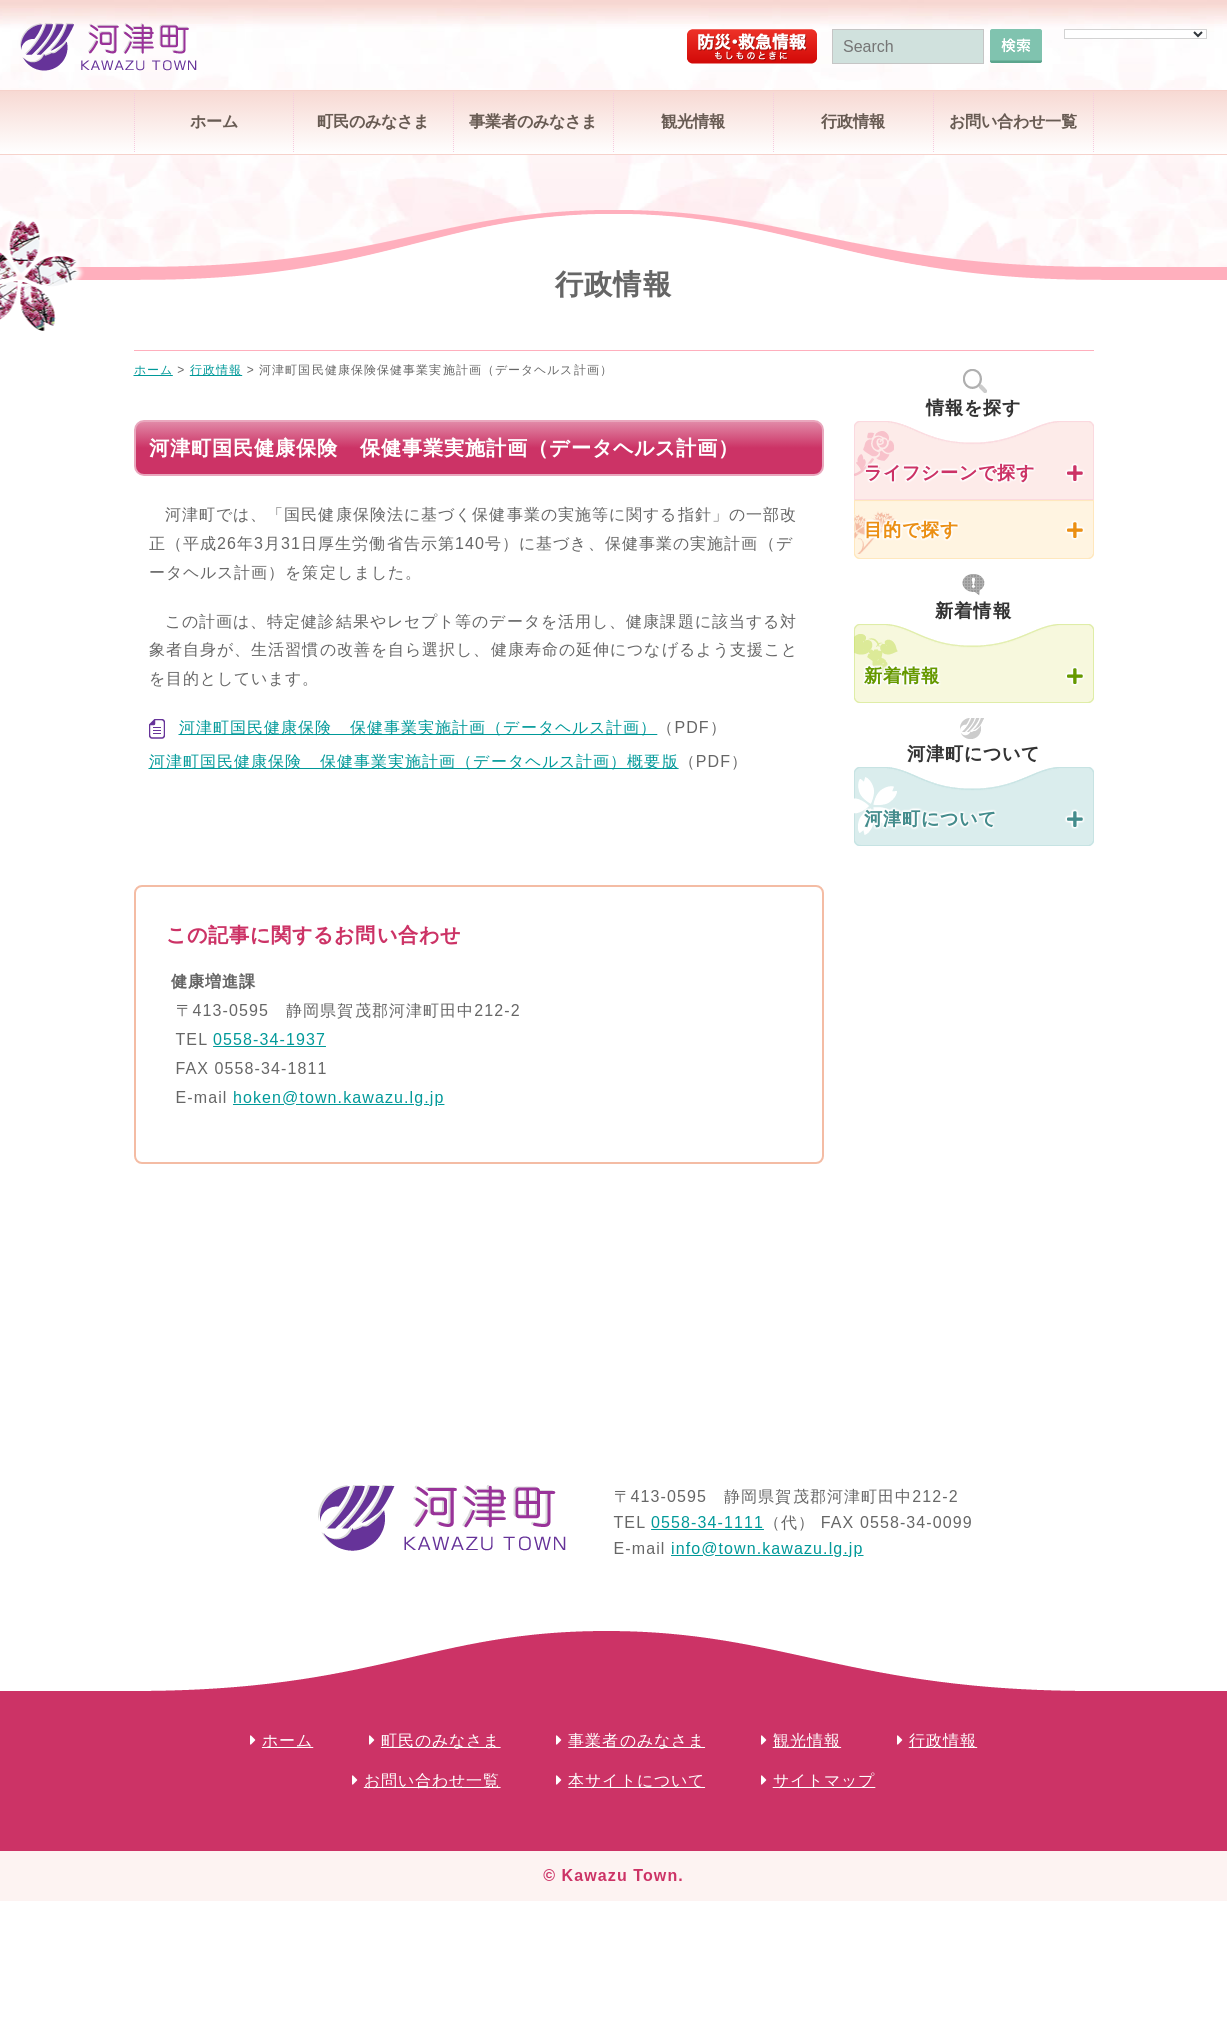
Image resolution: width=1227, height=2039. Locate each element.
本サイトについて (636, 1780)
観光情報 (693, 121)
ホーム (214, 121)
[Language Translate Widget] (1135, 34)
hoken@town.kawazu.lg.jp (338, 1097)
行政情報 (853, 121)
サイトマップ (824, 1780)
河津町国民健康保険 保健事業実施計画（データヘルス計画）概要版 (414, 761)
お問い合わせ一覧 (1013, 121)
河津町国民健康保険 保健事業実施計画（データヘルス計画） (418, 727)
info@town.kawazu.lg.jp (767, 1548)
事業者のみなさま (533, 121)
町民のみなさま (373, 121)
